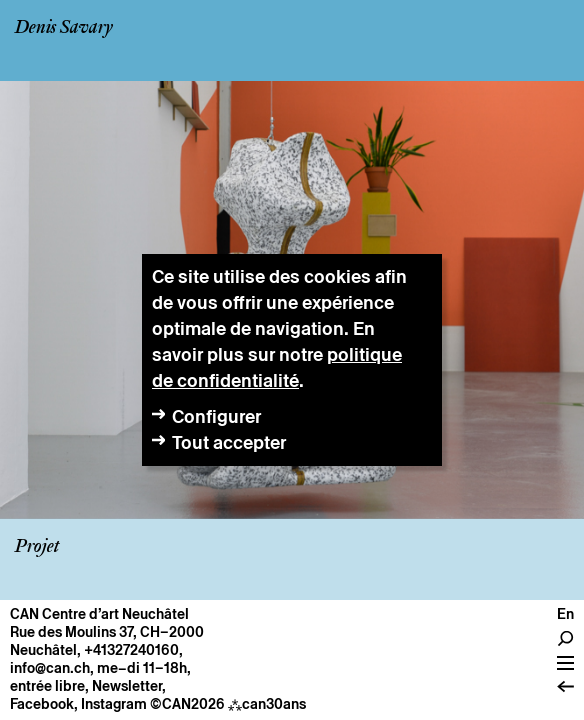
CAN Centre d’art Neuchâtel (99, 614)
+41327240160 (131, 650)
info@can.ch (50, 668)
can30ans (267, 704)
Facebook (42, 704)
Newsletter (127, 686)
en (565, 614)
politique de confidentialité (277, 367)
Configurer (216, 416)
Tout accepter (229, 442)
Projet (37, 547)
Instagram (114, 704)
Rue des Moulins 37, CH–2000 (107, 632)
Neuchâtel (43, 650)
